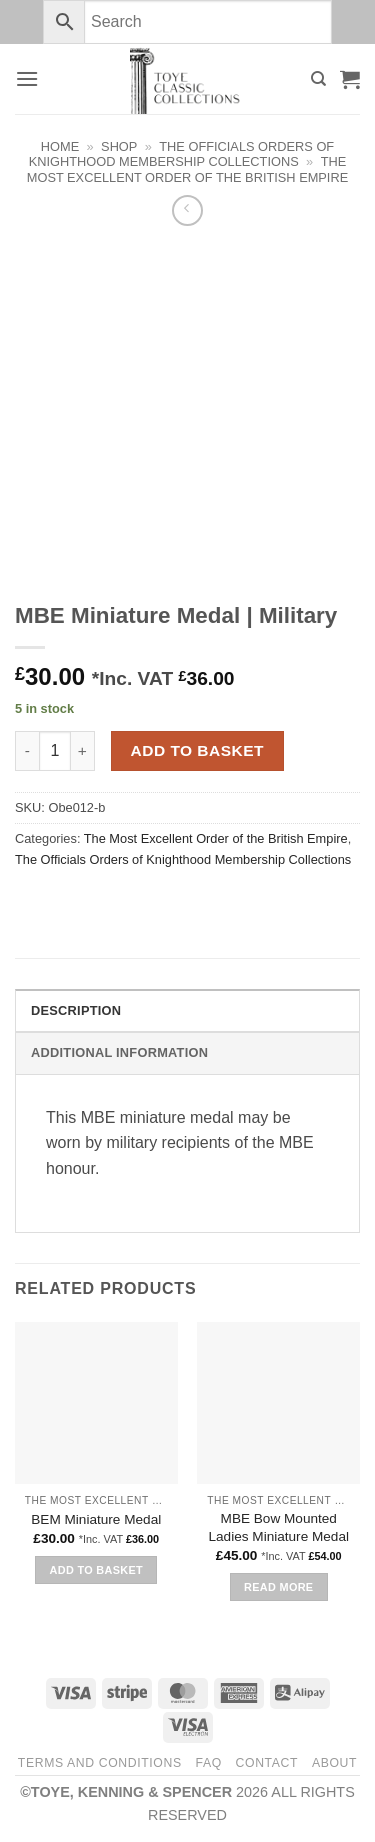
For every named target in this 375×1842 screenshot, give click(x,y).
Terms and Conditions (100, 1763)
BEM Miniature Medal (96, 1519)
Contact (267, 1763)
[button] (27, 78)
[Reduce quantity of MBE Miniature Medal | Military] (27, 751)
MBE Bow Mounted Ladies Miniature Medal (278, 1527)
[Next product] (187, 210)
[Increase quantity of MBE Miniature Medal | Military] (83, 751)
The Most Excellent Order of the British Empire (187, 169)
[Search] (318, 79)
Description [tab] (76, 1010)
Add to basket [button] (96, 1570)
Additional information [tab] (119, 1052)
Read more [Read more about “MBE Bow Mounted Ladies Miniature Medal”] (278, 1587)
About (334, 1763)
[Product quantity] (55, 751)
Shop (119, 146)
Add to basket (197, 750)
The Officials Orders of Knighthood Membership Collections (181, 154)
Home (60, 146)
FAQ (208, 1763)
